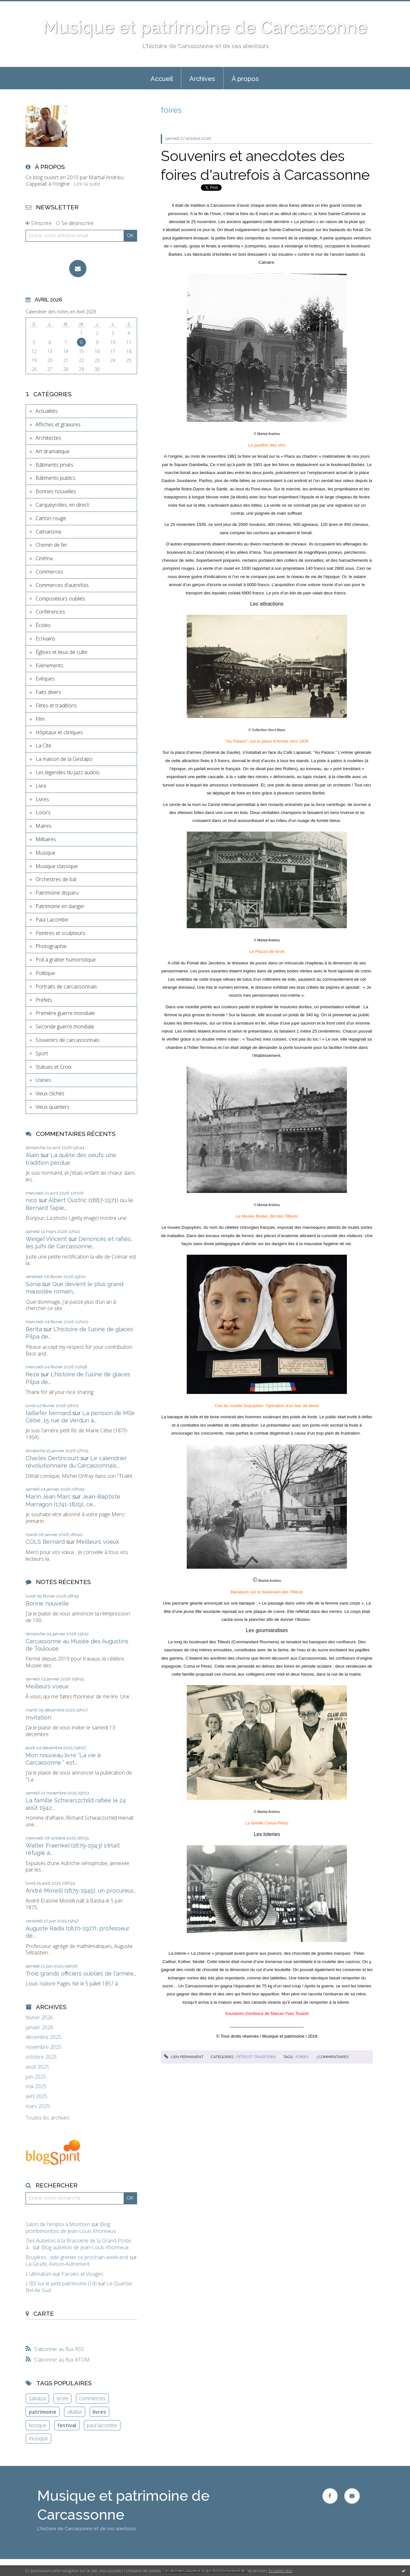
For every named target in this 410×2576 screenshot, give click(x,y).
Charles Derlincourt (52, 1458)
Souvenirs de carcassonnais (68, 1039)
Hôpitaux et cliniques (59, 732)
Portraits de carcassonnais (66, 986)
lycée (62, 2398)
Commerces (49, 571)
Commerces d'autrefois (62, 585)
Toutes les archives (48, 2117)
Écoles (43, 625)
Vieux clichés (50, 1093)
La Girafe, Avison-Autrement (58, 2263)
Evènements (49, 665)
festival (66, 2425)
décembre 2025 (44, 2037)
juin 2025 (36, 2076)
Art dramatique (53, 451)
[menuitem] (162, 78)
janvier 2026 (39, 2027)
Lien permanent (183, 2057)
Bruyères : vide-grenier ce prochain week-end (77, 2257)
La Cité (43, 745)
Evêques (45, 678)
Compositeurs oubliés (60, 598)
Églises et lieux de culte (61, 652)
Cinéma (44, 558)
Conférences (50, 611)
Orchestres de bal (56, 879)
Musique (45, 852)
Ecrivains (45, 638)
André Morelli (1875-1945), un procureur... (81, 1890)
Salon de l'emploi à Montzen (58, 2224)
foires (302, 2057)
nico (31, 1200)
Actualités (47, 411)
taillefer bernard (48, 1413)
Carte (43, 2313)
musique (38, 2438)
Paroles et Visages (82, 2273)
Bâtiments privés (54, 464)
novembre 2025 (44, 2047)
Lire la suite (87, 183)
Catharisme (49, 531)
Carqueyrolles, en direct (62, 504)
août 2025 (37, 2067)
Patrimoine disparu (57, 892)
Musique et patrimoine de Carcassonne (205, 27)
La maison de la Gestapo (64, 758)
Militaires (46, 839)
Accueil (162, 79)
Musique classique (57, 866)
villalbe (74, 2411)
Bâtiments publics (56, 477)
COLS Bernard (45, 1541)
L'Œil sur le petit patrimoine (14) (61, 2283)
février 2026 (39, 2017)
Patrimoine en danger (60, 906)
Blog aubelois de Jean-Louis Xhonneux (85, 2247)
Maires (44, 825)
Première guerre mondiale (65, 1013)
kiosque (37, 2425)
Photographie (51, 946)
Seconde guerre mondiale (65, 1026)
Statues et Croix (54, 1066)
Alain (32, 1155)
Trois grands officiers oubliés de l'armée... (81, 1973)
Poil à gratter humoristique (66, 959)
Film (40, 718)
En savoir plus (280, 2570)
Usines (43, 1079)
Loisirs (43, 812)
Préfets (44, 999)
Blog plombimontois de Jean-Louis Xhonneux (71, 2227)
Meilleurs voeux (97, 1541)
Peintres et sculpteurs (60, 933)
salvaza (37, 2398)
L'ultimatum (39, 2273)
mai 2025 (36, 2086)
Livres (42, 799)
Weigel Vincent (46, 1239)
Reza (32, 1374)
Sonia (33, 1284)
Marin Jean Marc (48, 1496)
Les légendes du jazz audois (68, 772)
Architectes (48, 437)
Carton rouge (51, 518)
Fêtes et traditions (56, 705)
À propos (245, 79)
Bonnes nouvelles (56, 491)
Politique (45, 973)
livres (99, 2411)
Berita (34, 1329)
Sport (42, 1053)
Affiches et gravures (58, 424)
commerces (92, 2398)
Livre (41, 785)
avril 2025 (36, 2096)
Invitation (38, 1717)
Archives (202, 79)
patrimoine (42, 2411)
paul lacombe (102, 2425)
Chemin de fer (51, 544)
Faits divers (48, 692)
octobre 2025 (41, 2057)
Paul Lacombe (52, 919)
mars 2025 (38, 2106)
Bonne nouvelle (47, 1603)
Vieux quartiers (53, 1106)
